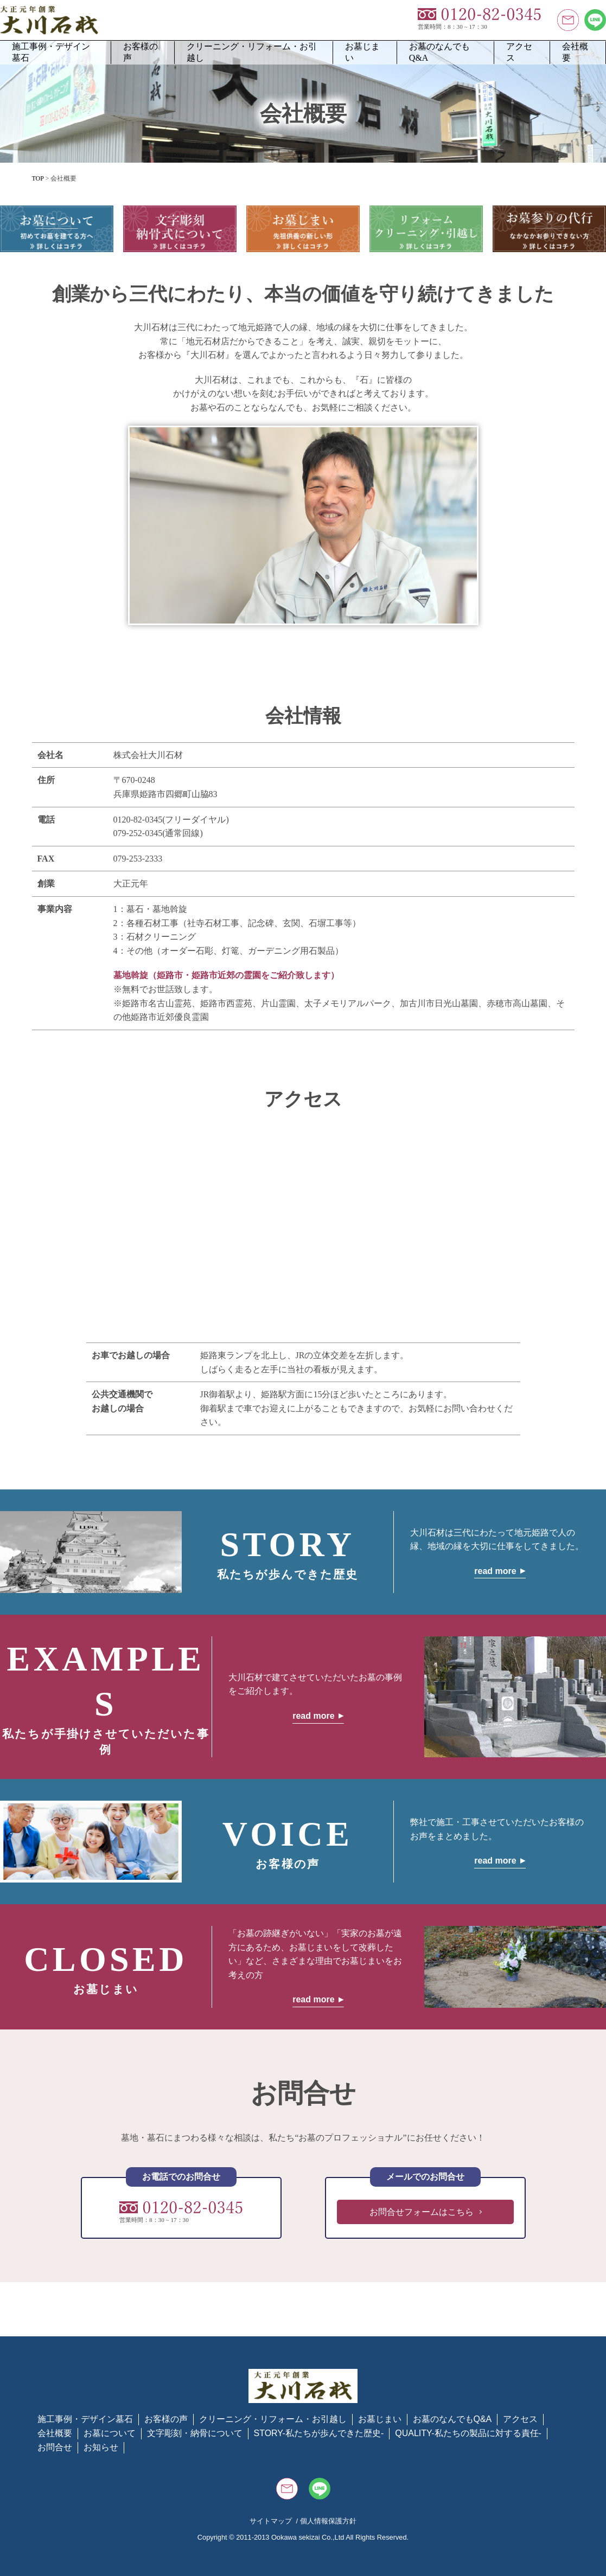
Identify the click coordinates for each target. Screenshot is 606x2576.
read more (495, 1571)
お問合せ (54, 2447)
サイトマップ (271, 2521)
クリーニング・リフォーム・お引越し (252, 52)
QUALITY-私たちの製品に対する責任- (468, 2433)
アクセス (519, 52)
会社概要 (575, 52)
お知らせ (101, 2447)
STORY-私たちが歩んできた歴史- (319, 2433)
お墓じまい (362, 52)
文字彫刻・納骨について (195, 2433)
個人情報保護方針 (328, 2521)
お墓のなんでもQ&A (439, 52)
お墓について (110, 2433)
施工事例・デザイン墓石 (51, 52)
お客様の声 (140, 52)
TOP (38, 178)
